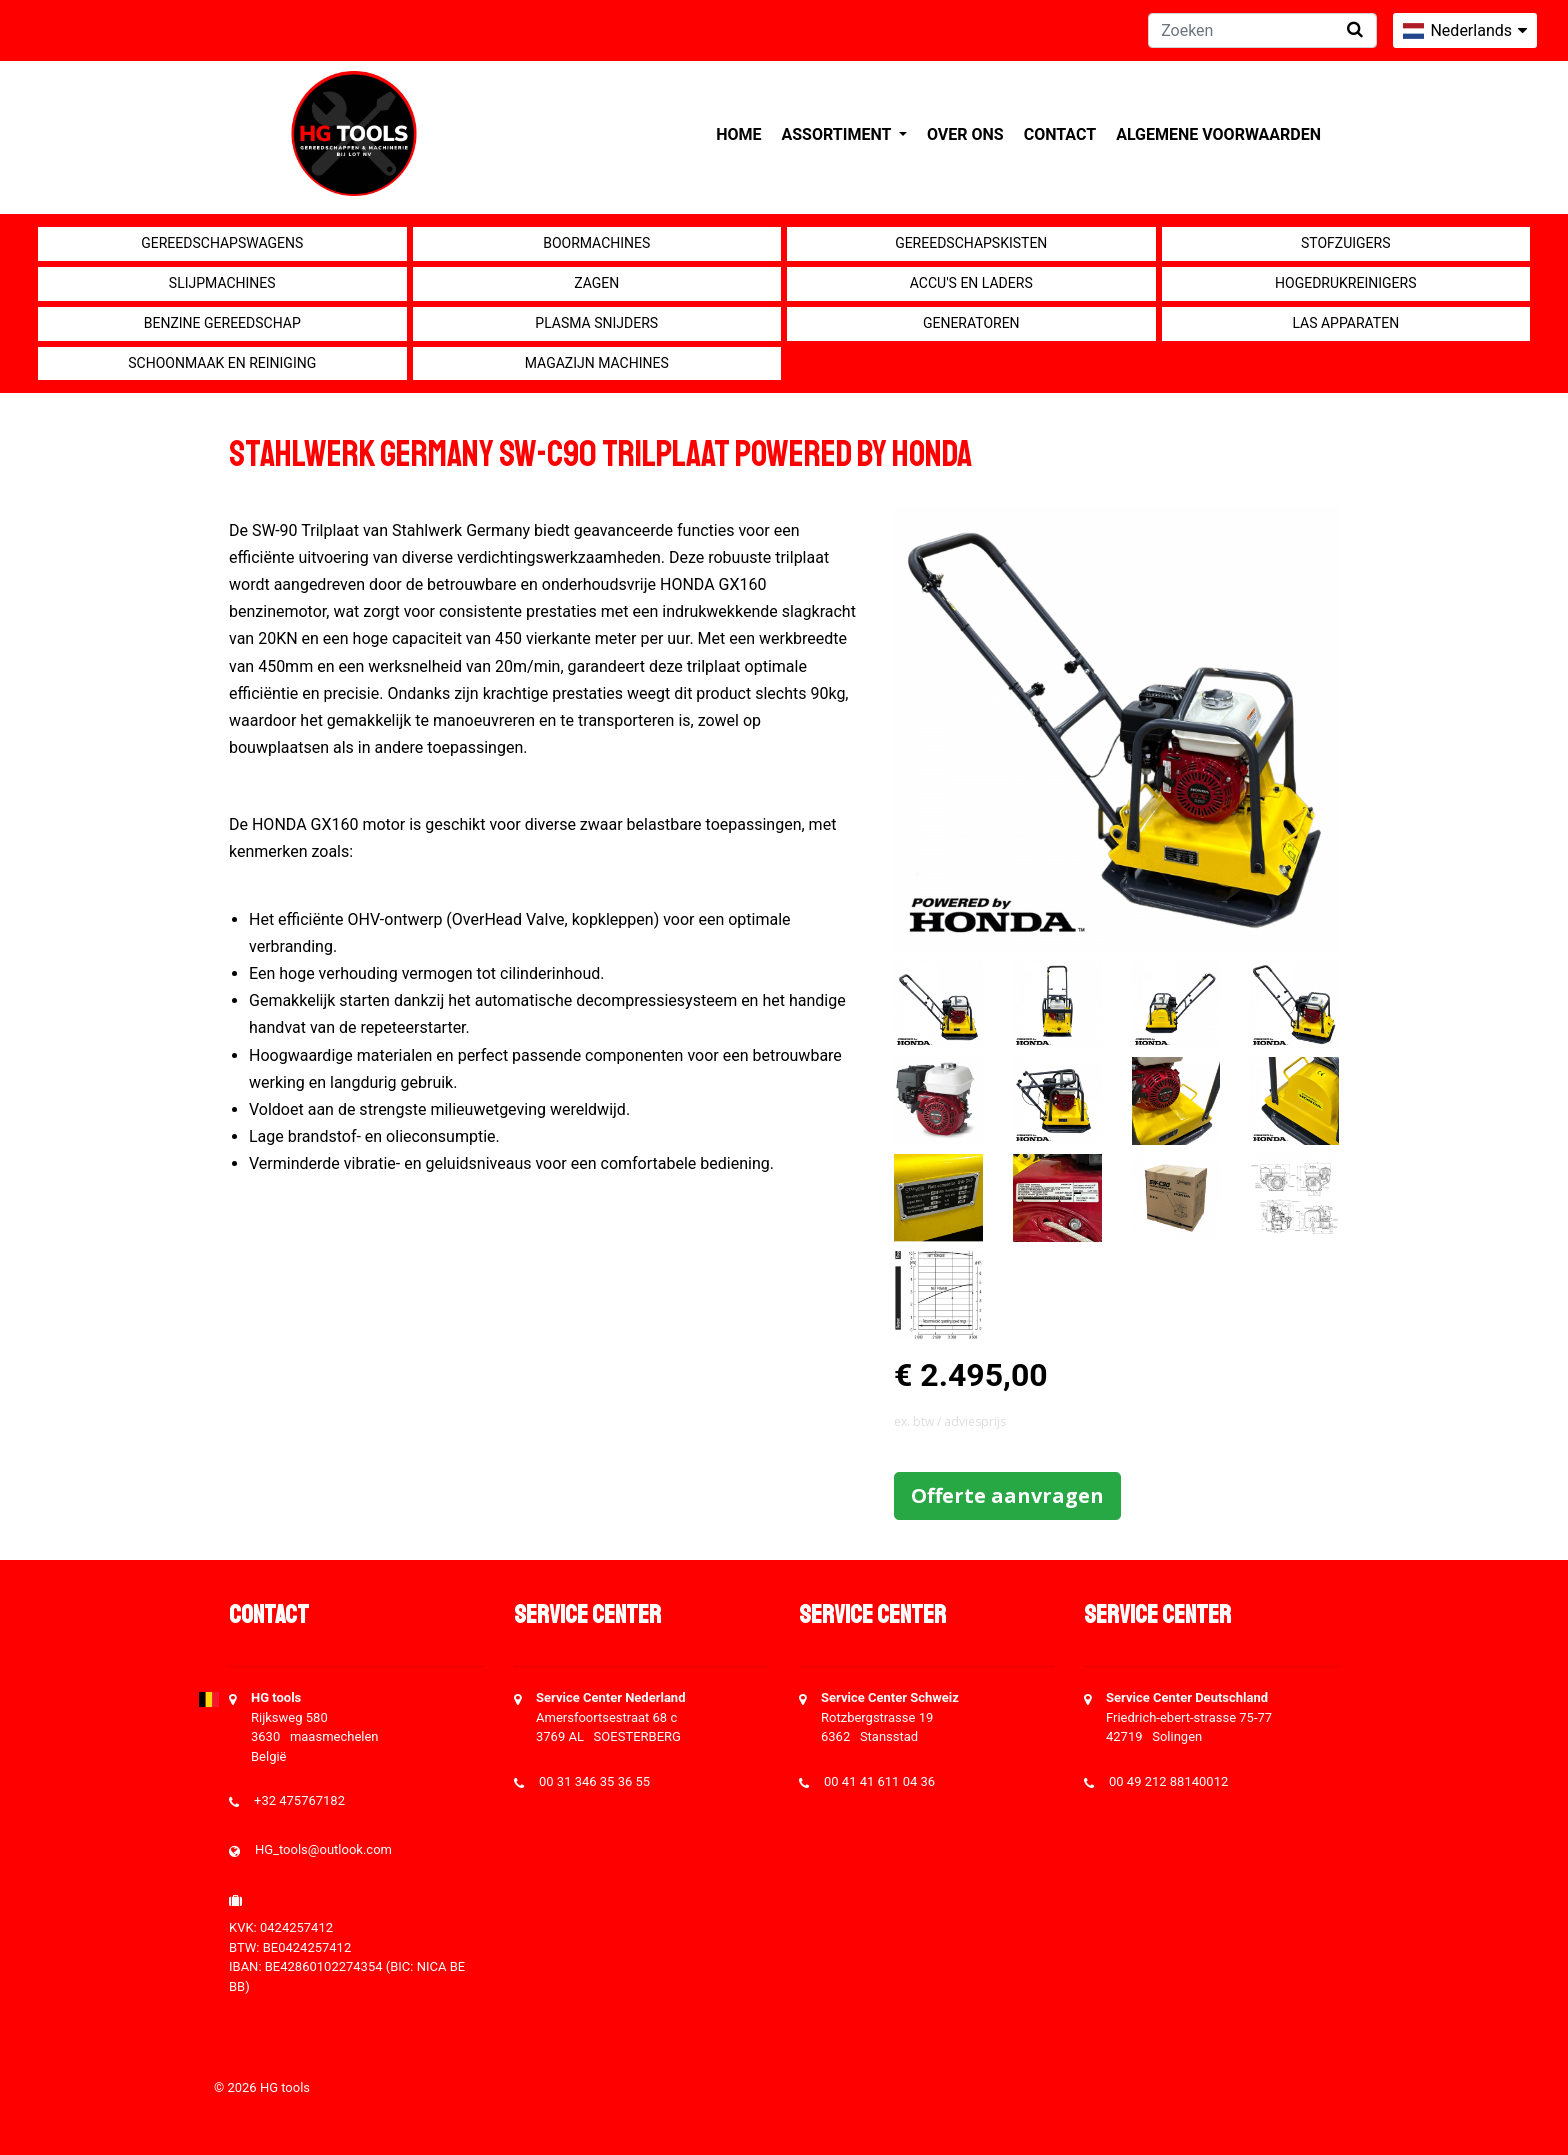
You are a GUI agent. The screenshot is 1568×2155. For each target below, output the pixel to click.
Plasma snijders (596, 323)
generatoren (971, 323)
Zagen (596, 283)
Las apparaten (1345, 323)
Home (738, 134)
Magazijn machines (597, 363)
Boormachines (596, 243)
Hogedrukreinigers (1345, 283)
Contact (1060, 134)
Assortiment (838, 134)
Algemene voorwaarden (1218, 134)
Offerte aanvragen (1007, 1495)
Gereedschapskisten (971, 243)
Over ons (965, 134)
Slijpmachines (222, 283)
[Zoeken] (1262, 30)
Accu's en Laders (971, 283)
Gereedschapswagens (222, 243)
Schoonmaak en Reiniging (222, 363)
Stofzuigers (1346, 243)
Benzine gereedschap (222, 323)
